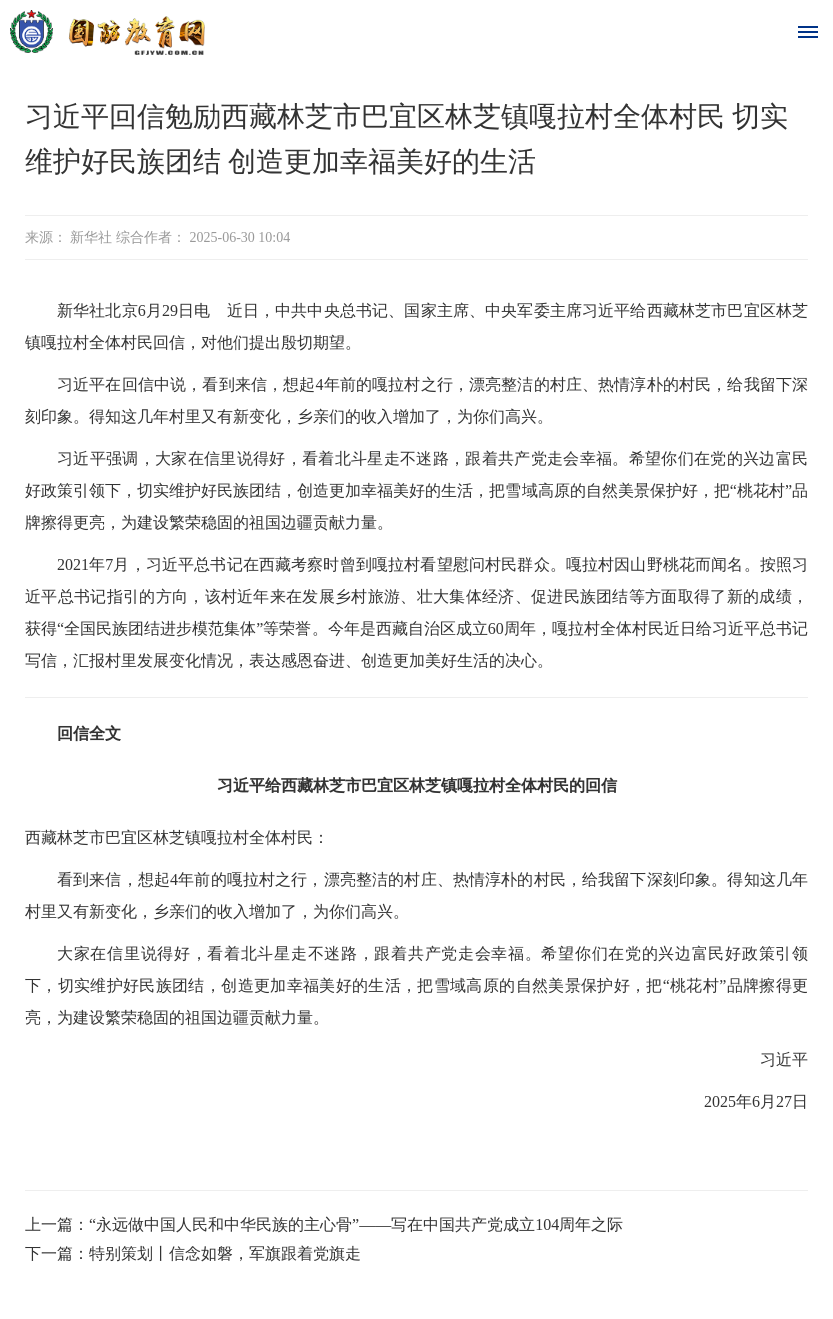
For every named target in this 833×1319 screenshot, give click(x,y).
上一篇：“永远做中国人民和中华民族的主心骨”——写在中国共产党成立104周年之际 (324, 1224)
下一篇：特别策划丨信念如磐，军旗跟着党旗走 (193, 1253)
